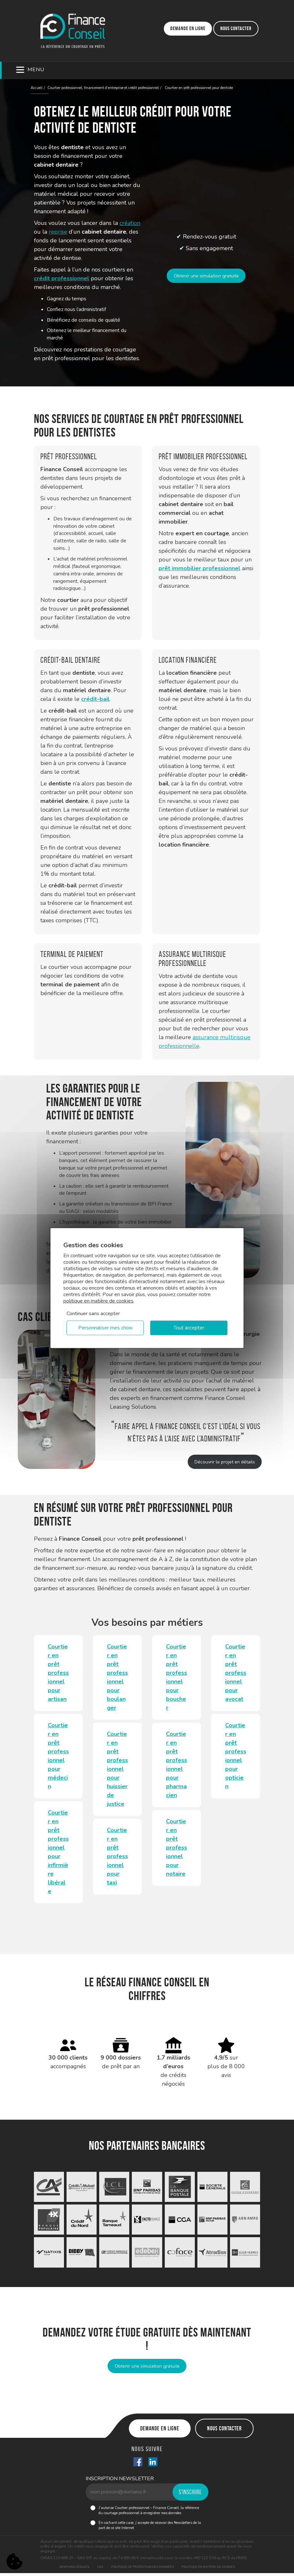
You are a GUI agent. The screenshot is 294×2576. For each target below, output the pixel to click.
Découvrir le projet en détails (221, 1462)
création (130, 223)
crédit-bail (95, 699)
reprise (58, 232)
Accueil (36, 87)
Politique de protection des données (142, 2569)
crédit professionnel (61, 278)
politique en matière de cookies (98, 1301)
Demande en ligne (187, 28)
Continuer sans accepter (93, 1313)
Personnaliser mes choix (105, 1327)
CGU (100, 2569)
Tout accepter (188, 1327)
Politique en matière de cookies (208, 2569)
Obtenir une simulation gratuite (206, 275)
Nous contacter (235, 28)
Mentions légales (74, 2569)
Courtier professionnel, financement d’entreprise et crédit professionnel (103, 87)
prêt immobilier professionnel (199, 568)
